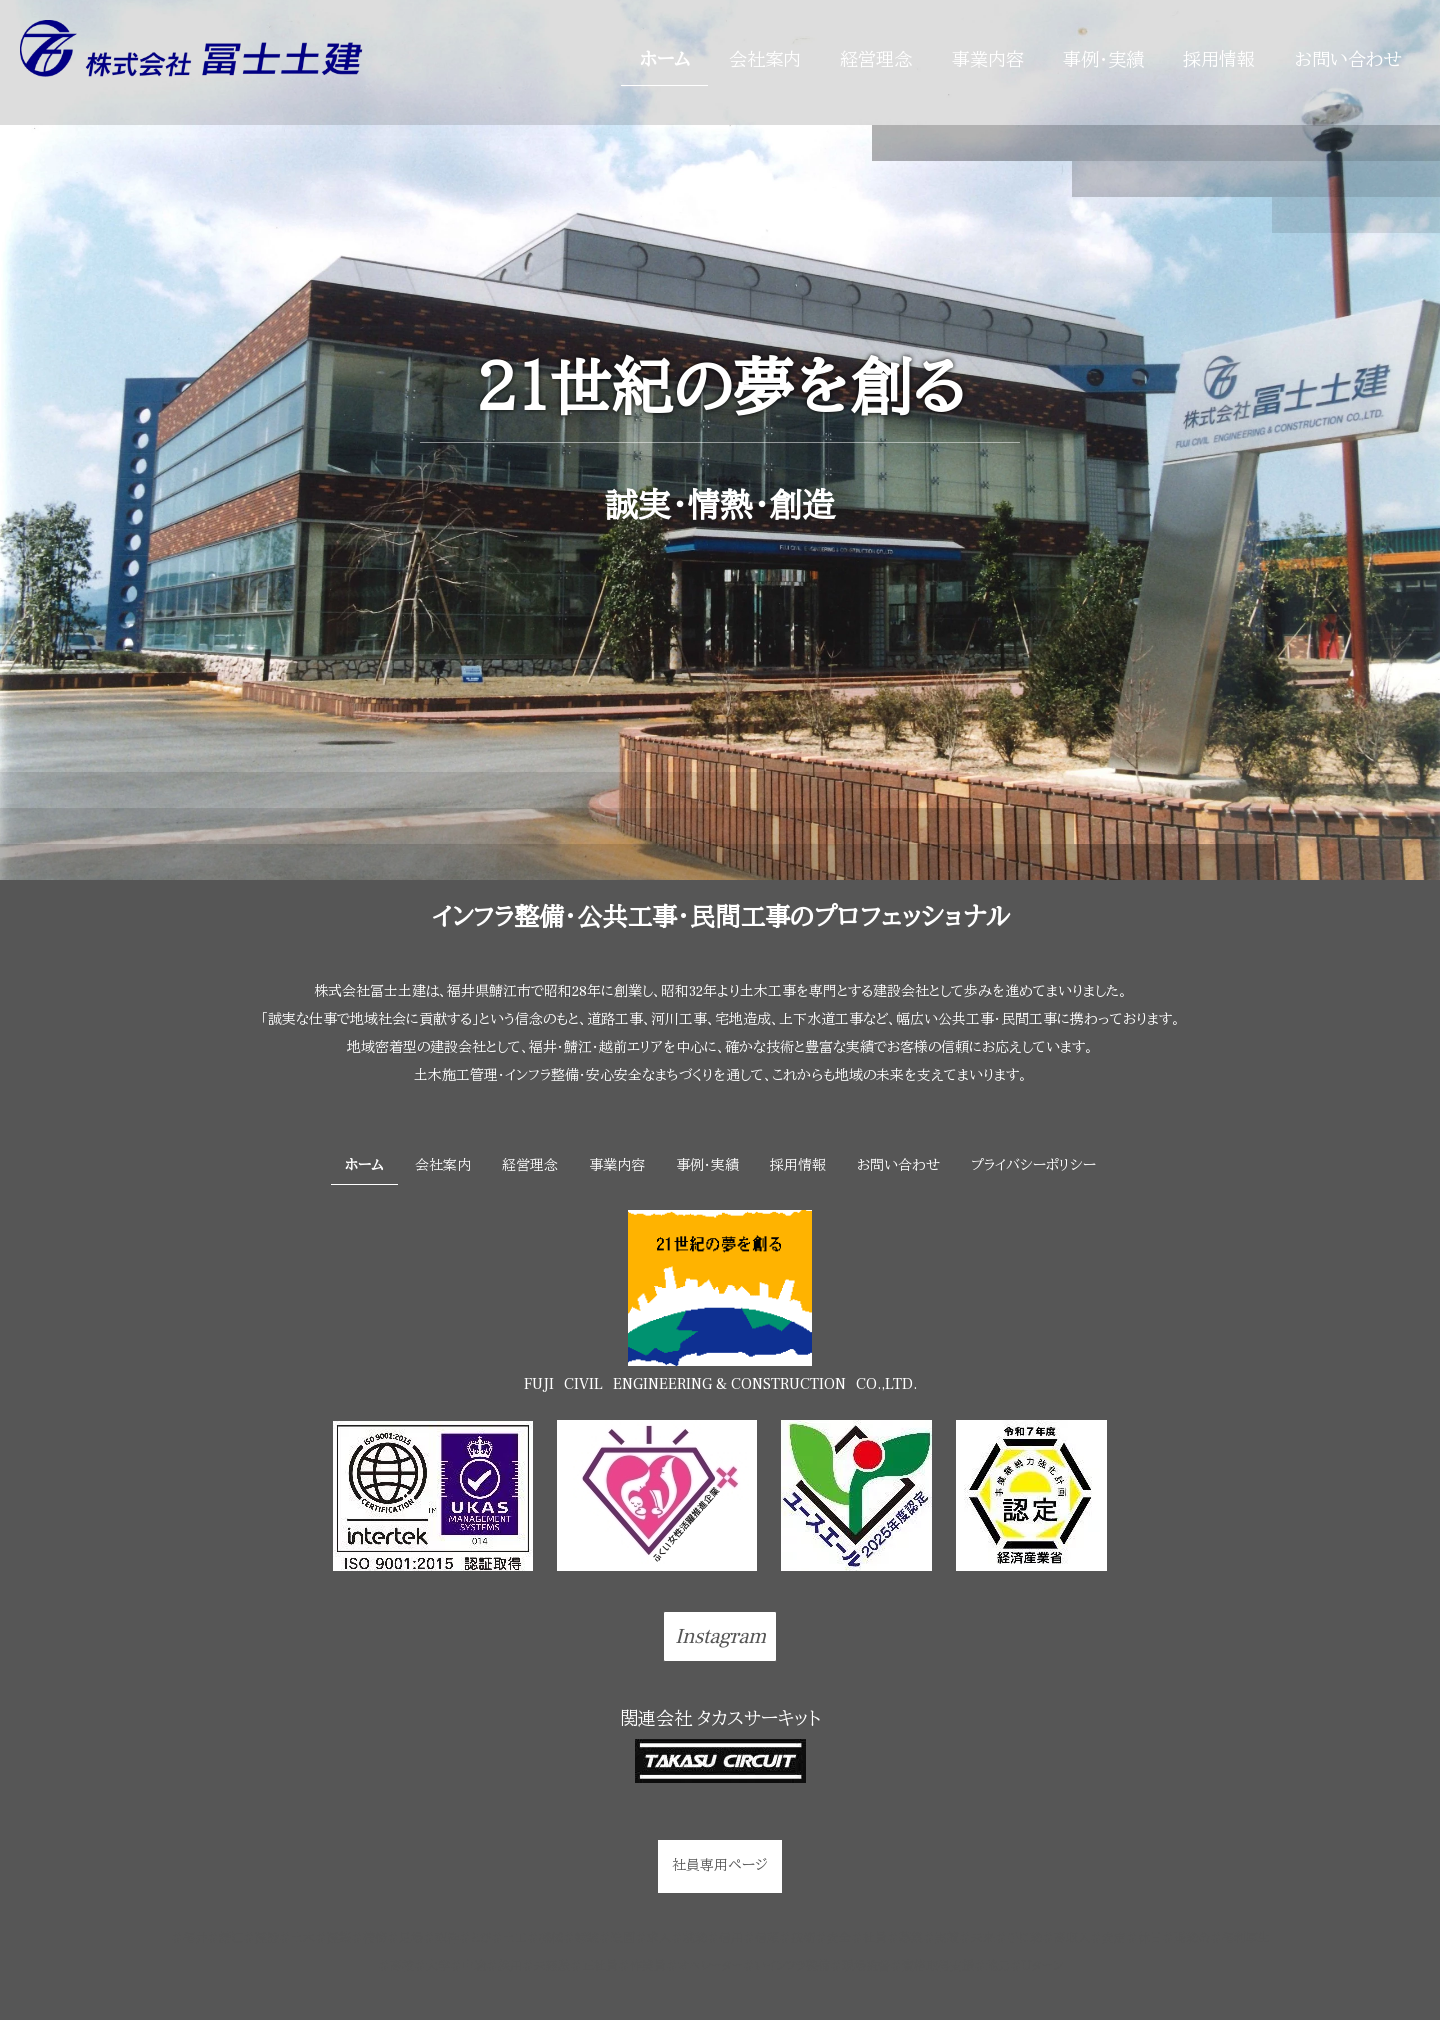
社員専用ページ (720, 1866)
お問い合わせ (1348, 60)
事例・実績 (1103, 60)
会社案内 (765, 60)
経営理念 (876, 60)
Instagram (720, 1636)
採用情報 (1219, 60)
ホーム (665, 60)
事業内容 (988, 60)
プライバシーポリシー (1033, 1166)
